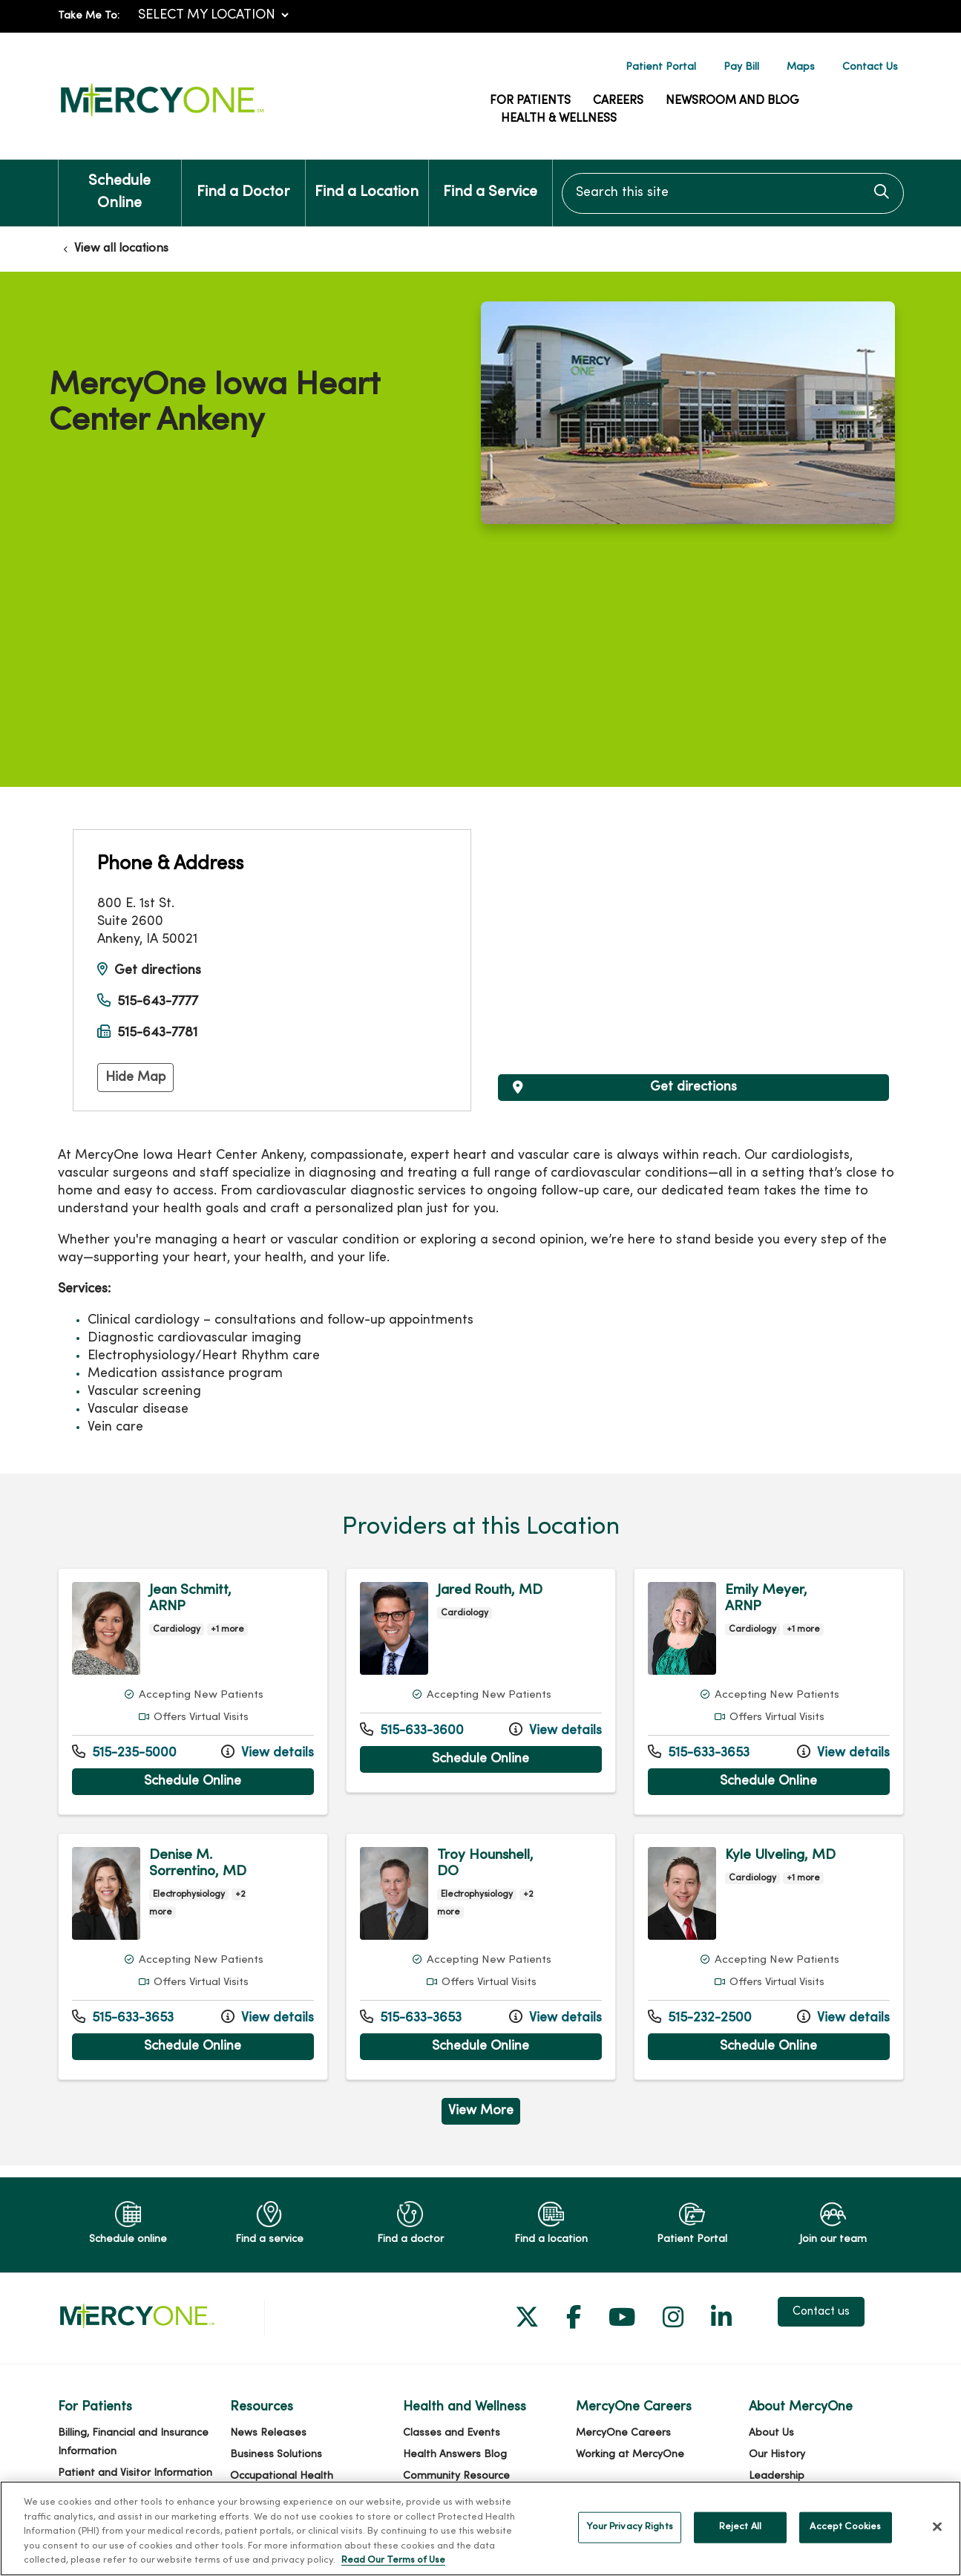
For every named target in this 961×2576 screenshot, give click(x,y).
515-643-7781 (157, 1033)
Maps (801, 67)
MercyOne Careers (623, 2433)
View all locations (121, 249)
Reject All (740, 2527)
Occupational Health (281, 2476)
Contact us (821, 2312)
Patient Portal (661, 67)
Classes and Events (451, 2433)
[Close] (937, 2527)
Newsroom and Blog (732, 101)
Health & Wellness (559, 119)
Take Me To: (88, 16)
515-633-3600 (412, 1730)
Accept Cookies (845, 2527)
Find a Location (366, 180)
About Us (771, 2433)
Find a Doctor (243, 180)
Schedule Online (120, 185)
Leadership (776, 2476)
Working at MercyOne (630, 2454)
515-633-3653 (699, 1752)
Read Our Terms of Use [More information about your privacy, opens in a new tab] (393, 2560)
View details (267, 1752)
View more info (193, 1691)
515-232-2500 (700, 2017)
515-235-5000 (124, 1752)
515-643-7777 (157, 1002)
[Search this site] (733, 193)
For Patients (530, 101)
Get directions (157, 970)
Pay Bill (741, 67)
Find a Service (490, 180)
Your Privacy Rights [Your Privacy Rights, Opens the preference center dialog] (629, 2527)
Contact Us (870, 67)
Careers (618, 101)
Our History (777, 2454)
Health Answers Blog (455, 2454)
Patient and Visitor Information (135, 2473)
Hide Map (135, 1077)
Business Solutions (276, 2454)
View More (481, 2111)
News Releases (268, 2433)
